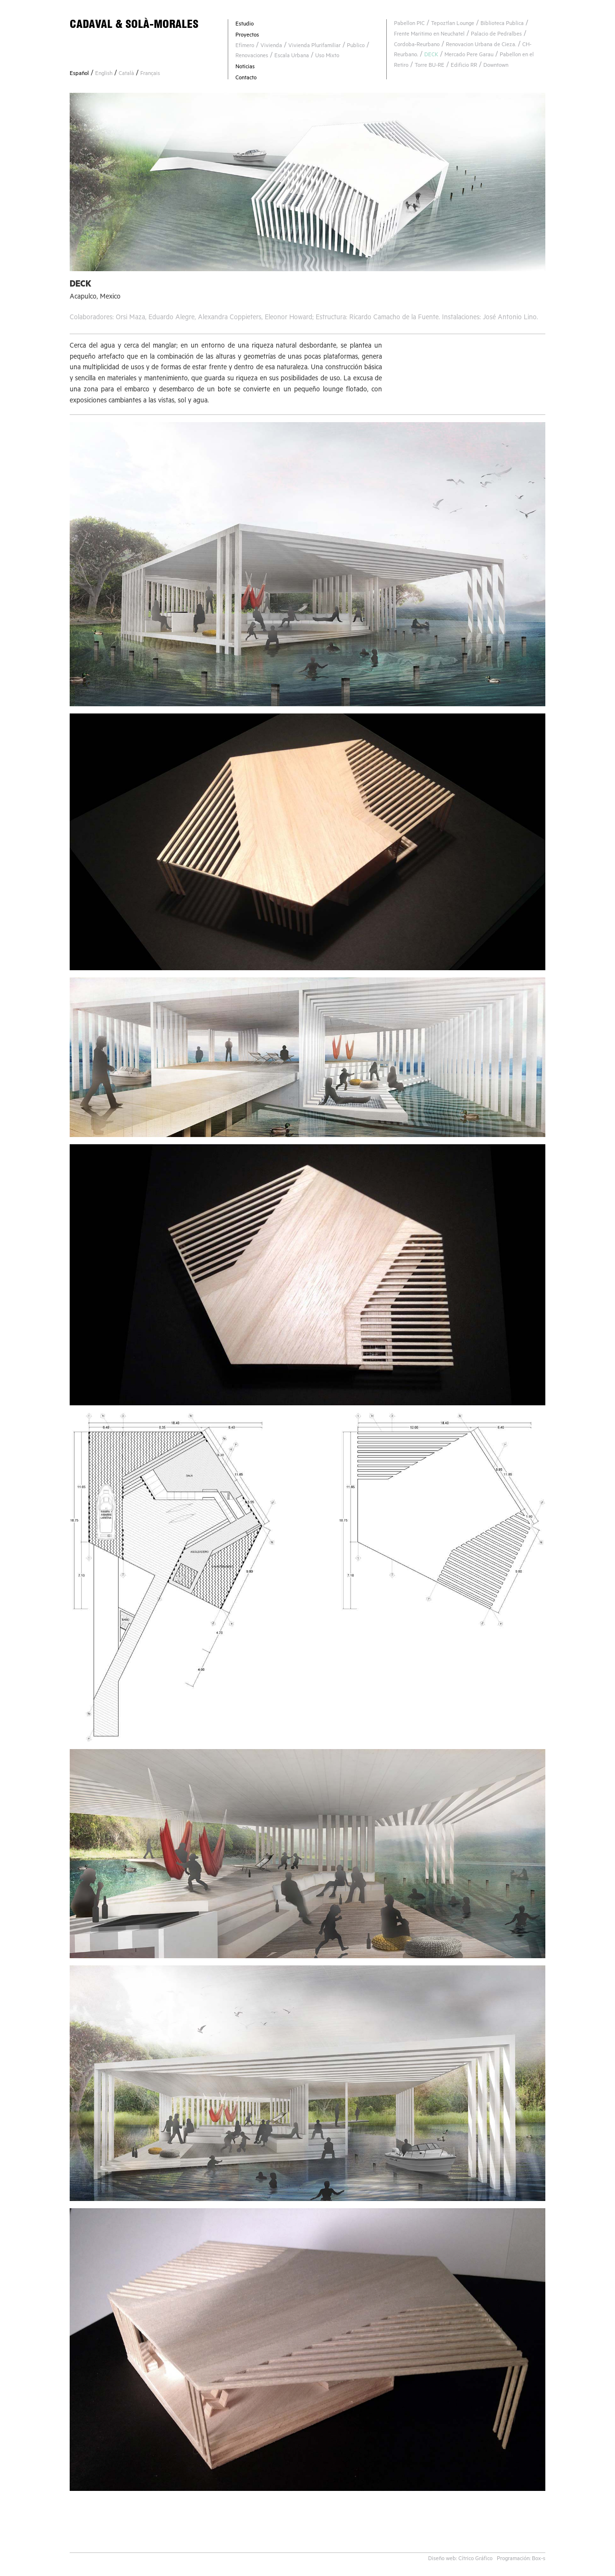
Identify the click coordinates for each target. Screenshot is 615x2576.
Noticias (245, 67)
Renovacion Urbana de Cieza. (481, 45)
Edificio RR (464, 66)
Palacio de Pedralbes (496, 35)
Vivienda (271, 46)
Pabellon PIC (409, 24)
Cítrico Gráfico (475, 2559)
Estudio (244, 25)
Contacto (246, 78)
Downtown (495, 66)
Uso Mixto (327, 56)
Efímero (244, 46)
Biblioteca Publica (502, 24)
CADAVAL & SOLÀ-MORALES (134, 23)
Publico (356, 46)
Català (126, 74)
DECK (431, 55)
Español (79, 74)
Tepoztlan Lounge (452, 24)
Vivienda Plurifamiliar (314, 46)
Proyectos (247, 36)
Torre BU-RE (429, 66)
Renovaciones (251, 56)
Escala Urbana (291, 56)
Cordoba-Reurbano (417, 45)
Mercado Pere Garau (468, 55)
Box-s (538, 2559)
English (103, 74)
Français (150, 74)
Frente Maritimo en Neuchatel (429, 35)
